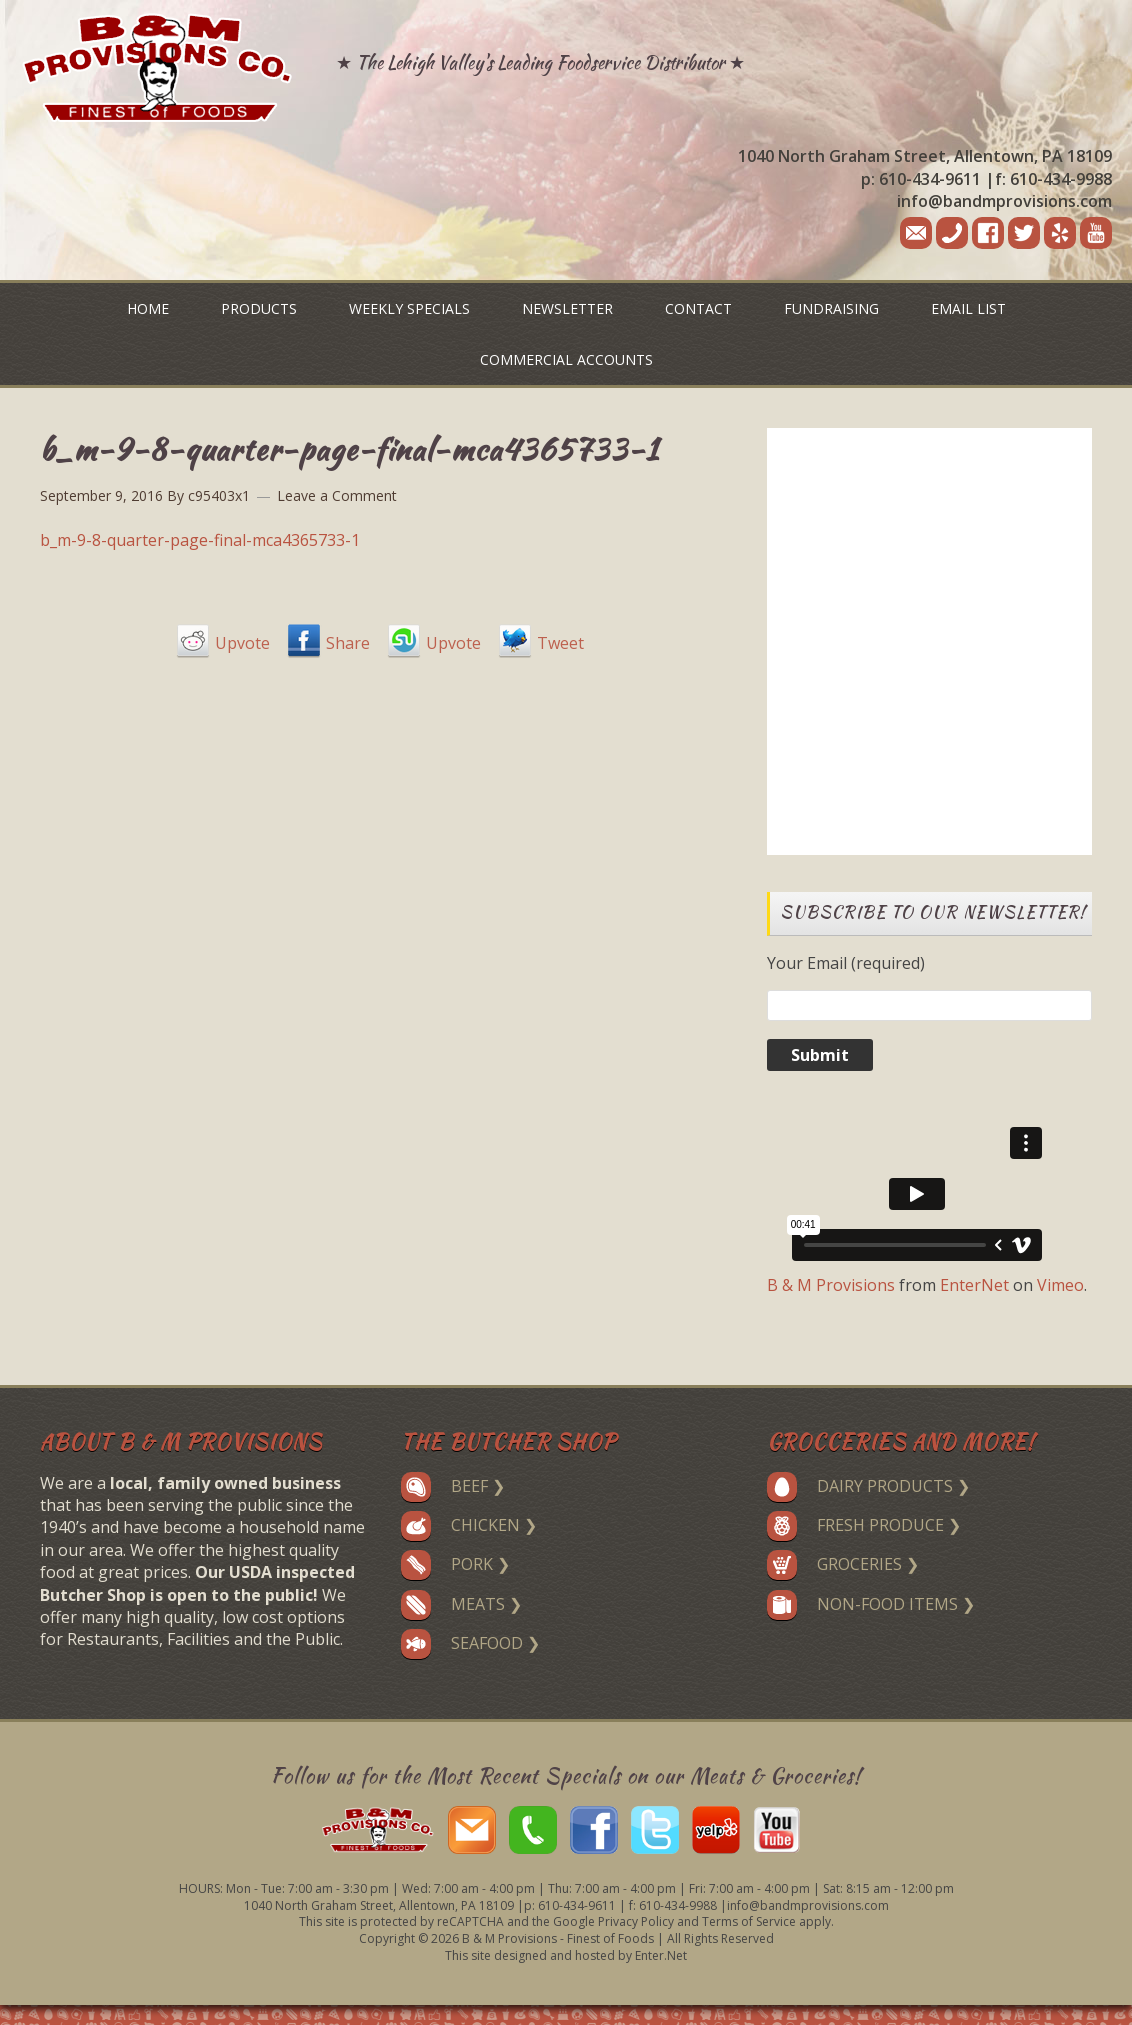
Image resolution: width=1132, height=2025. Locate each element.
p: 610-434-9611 (921, 179)
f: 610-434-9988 (1053, 179)
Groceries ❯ (843, 1564)
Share (348, 643)
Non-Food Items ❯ (871, 1604)
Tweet (560, 643)
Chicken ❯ (469, 1525)
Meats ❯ (461, 1604)
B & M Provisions (831, 1285)
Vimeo (1060, 1285)
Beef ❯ (453, 1486)
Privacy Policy (636, 1921)
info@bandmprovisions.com (1004, 201)
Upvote (242, 643)
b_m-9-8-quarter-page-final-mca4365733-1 (200, 540)
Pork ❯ (455, 1564)
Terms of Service (749, 1921)
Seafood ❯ (470, 1643)
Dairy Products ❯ (868, 1486)
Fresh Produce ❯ (864, 1525)
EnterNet (974, 1285)
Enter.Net (661, 1955)
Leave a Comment (337, 495)
